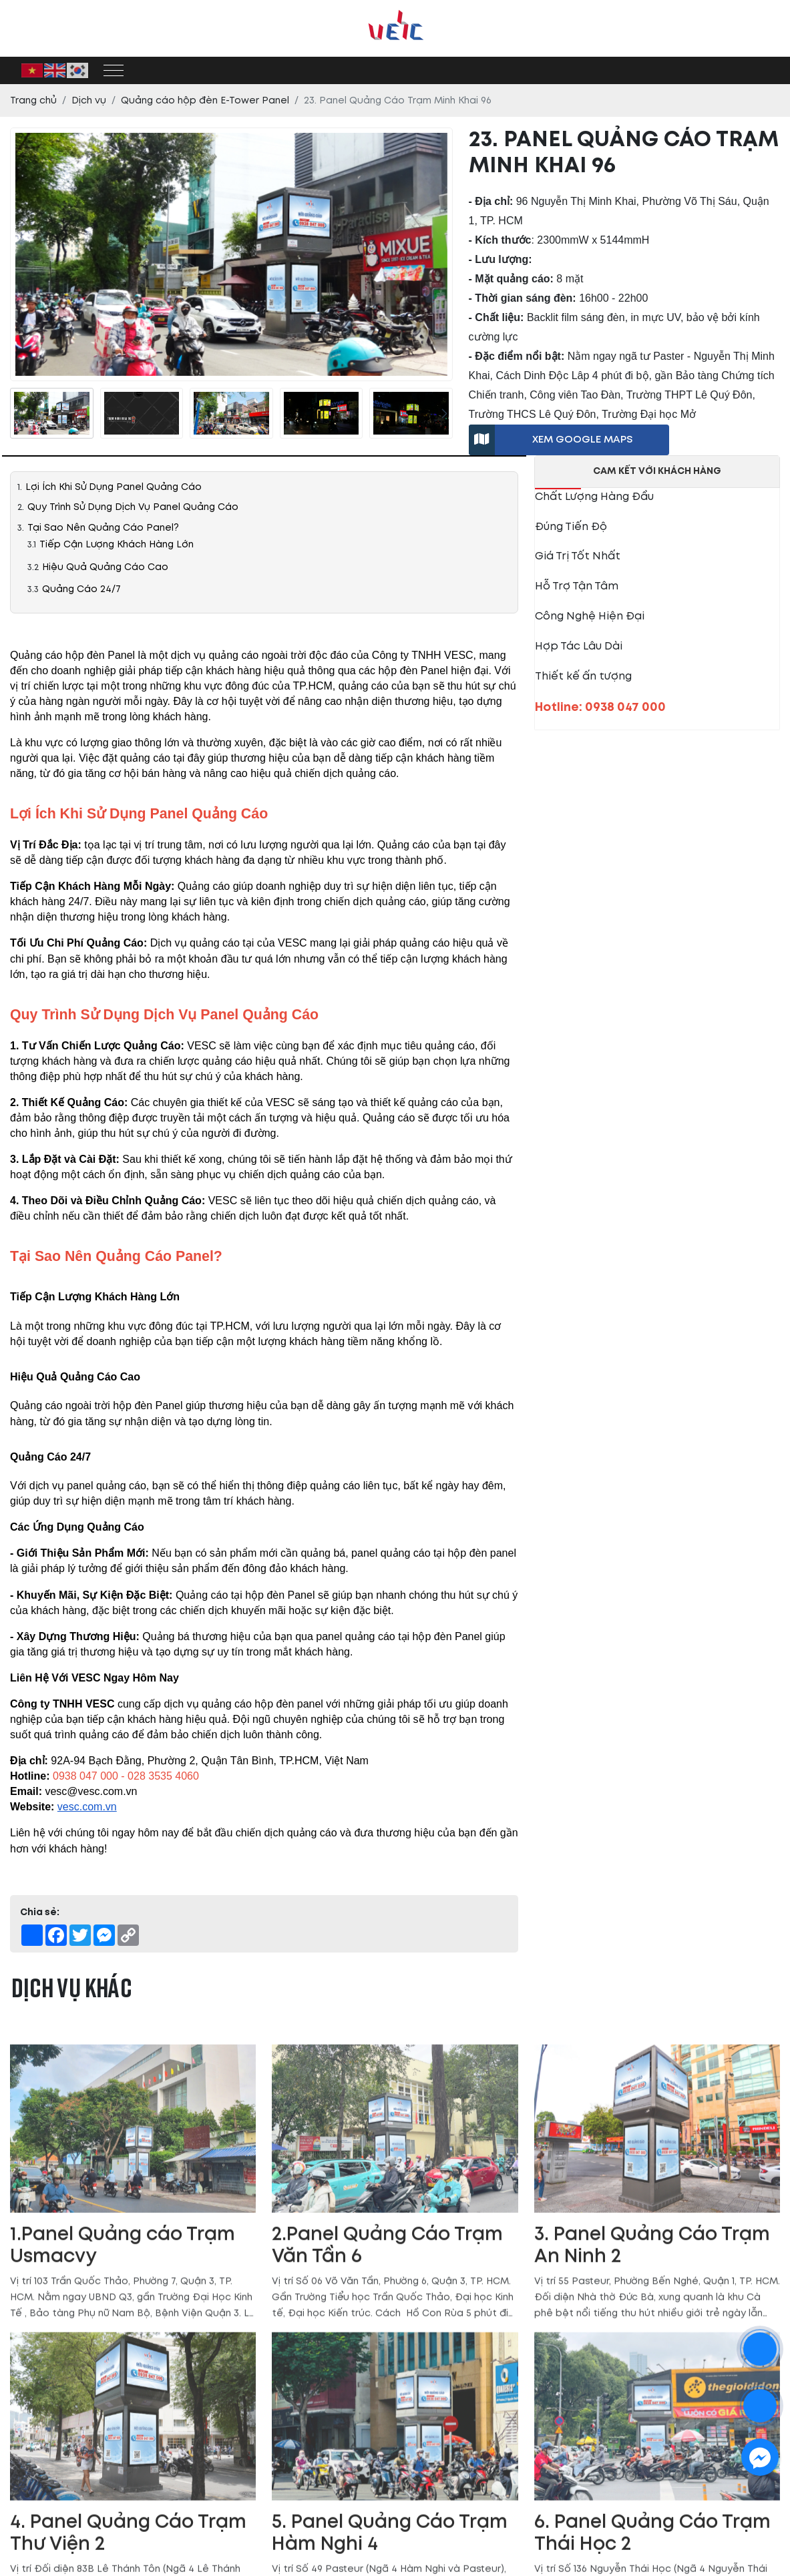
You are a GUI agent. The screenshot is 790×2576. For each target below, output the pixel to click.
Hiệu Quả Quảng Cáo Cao (105, 567)
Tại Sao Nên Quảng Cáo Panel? (103, 527)
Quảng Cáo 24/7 (81, 589)
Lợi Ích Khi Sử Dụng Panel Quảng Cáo (114, 487)
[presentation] (18, 414)
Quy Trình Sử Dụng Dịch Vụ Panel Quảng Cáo (132, 507)
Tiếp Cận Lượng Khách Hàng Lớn (116, 544)
